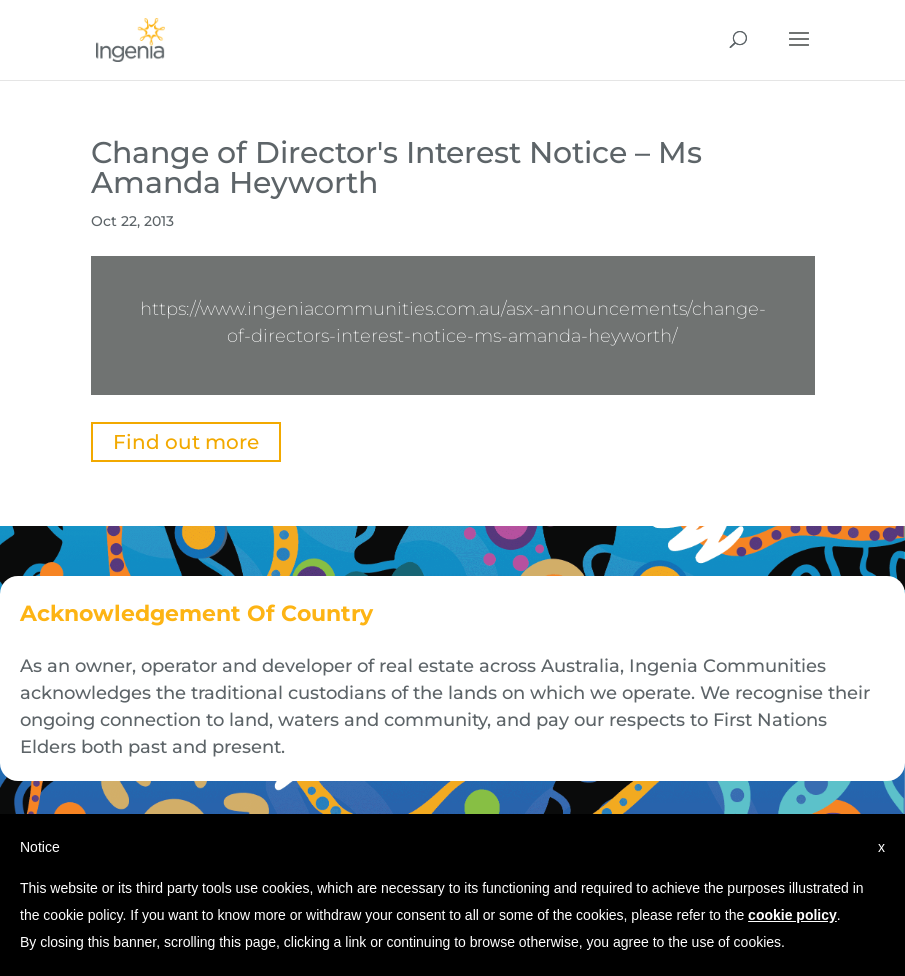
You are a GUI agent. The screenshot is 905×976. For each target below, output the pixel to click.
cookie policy (792, 915)
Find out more (186, 442)
